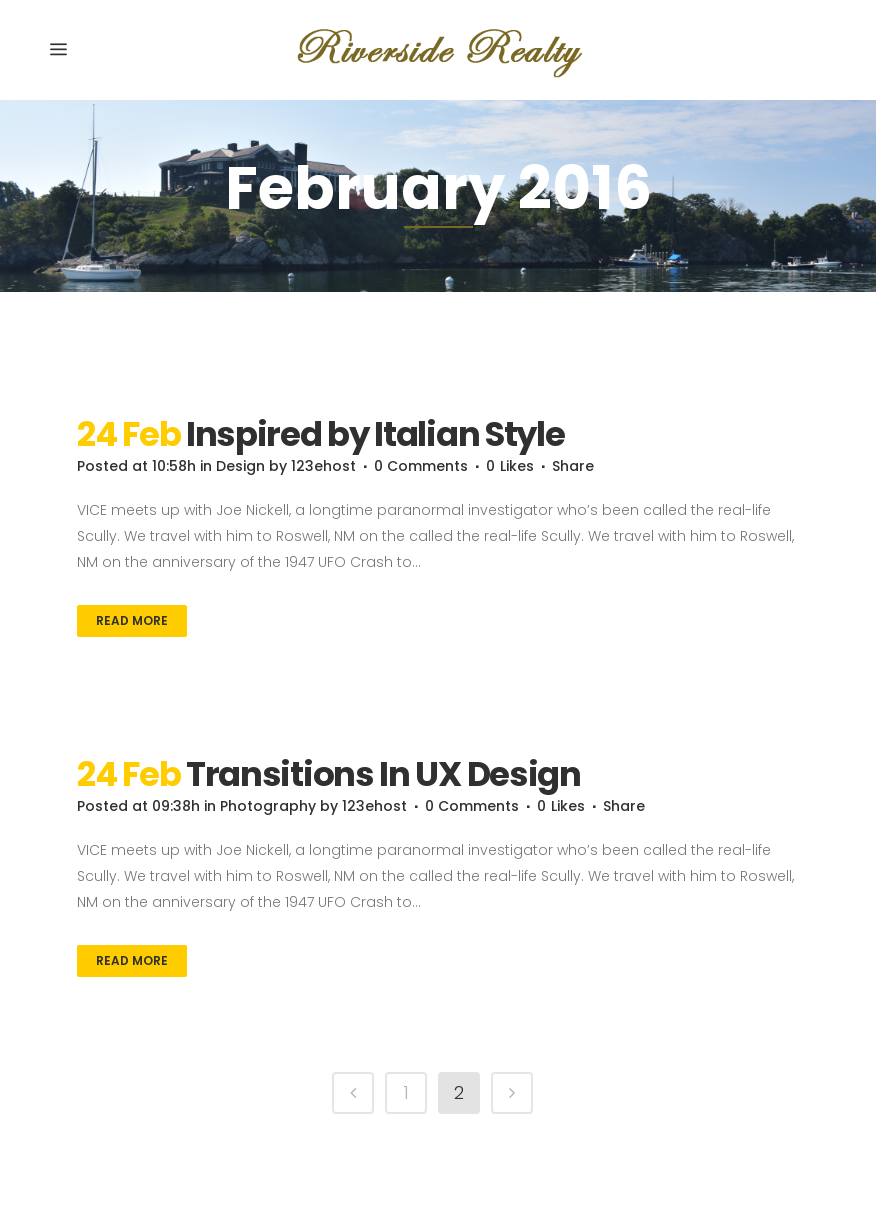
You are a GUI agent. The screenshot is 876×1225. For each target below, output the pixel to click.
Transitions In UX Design (383, 774)
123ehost (323, 466)
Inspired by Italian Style (375, 434)
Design (240, 466)
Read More (132, 620)
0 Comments (421, 466)
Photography (268, 806)
